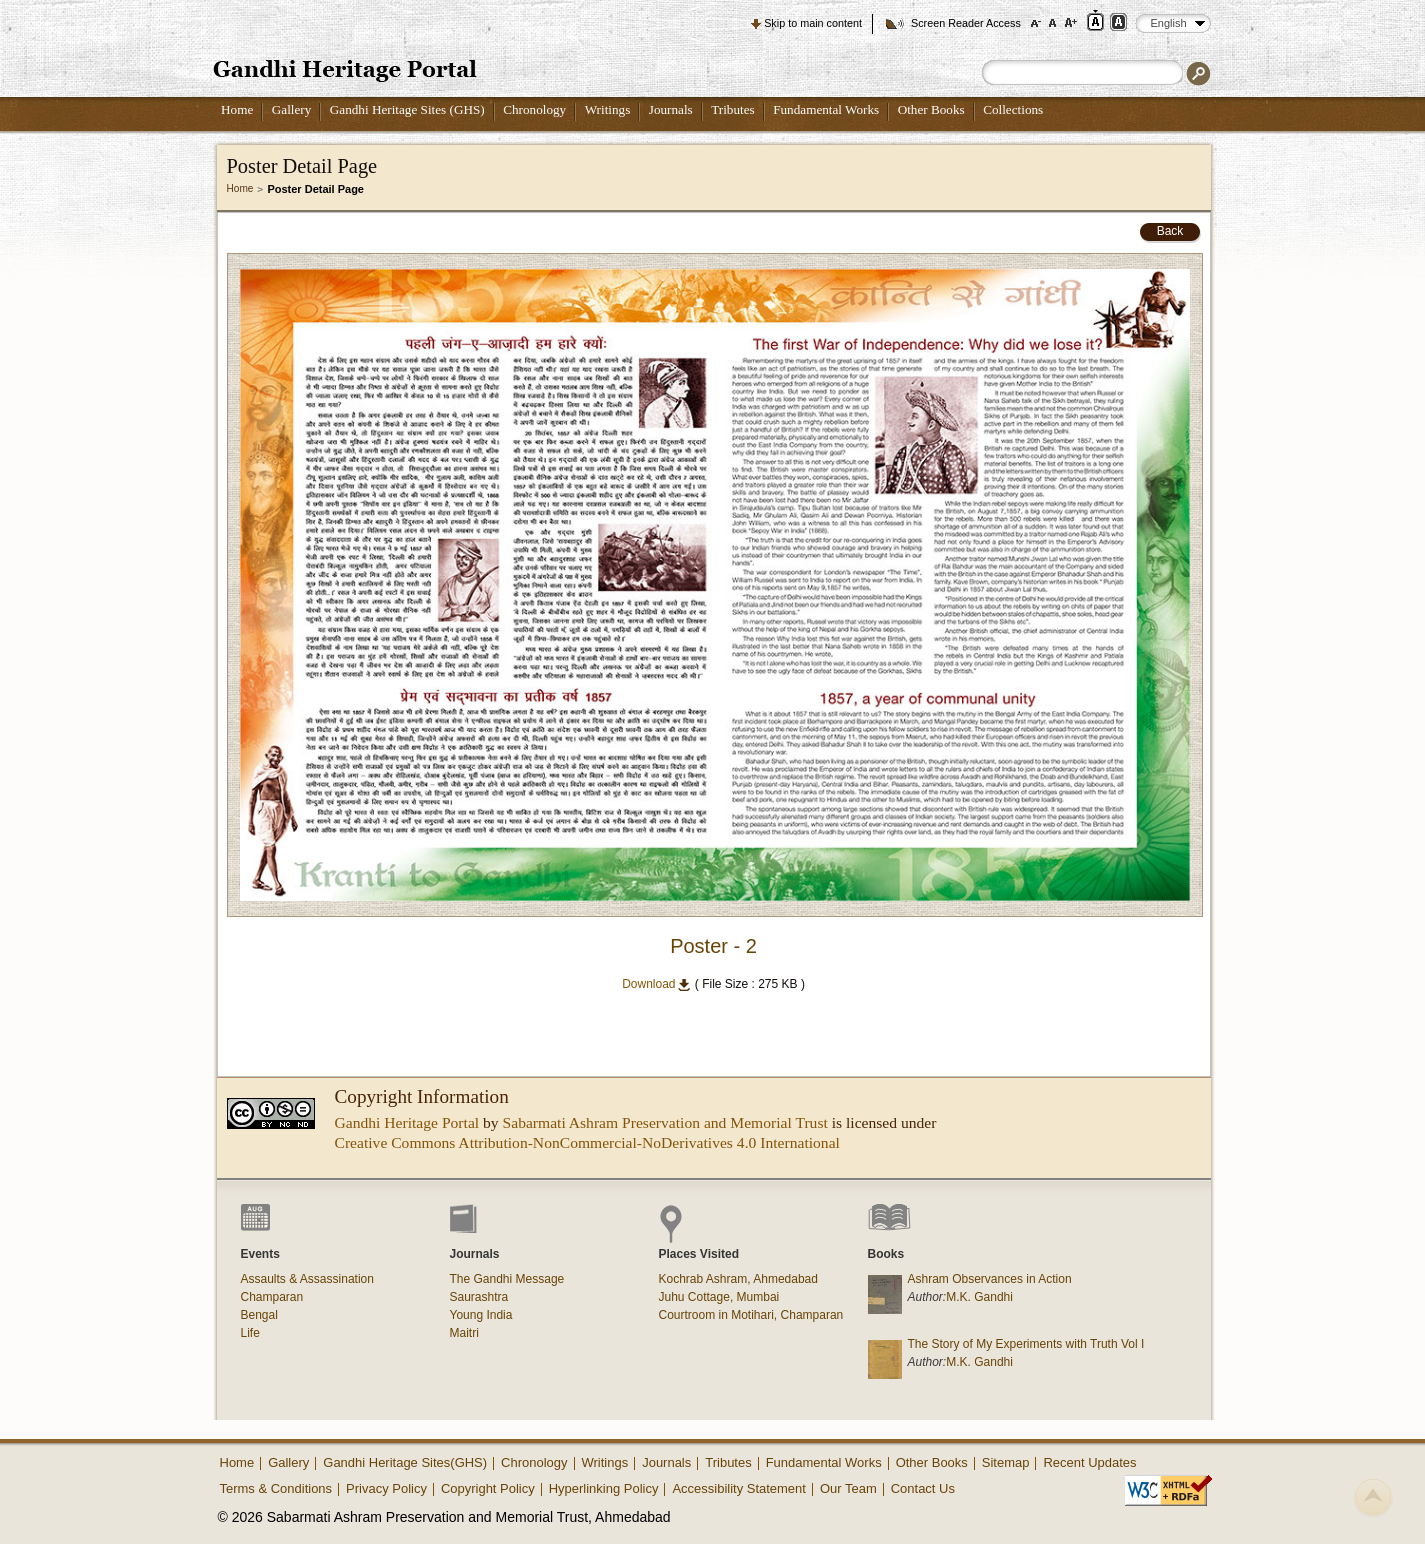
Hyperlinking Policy (604, 1488)
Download (656, 984)
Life (250, 1333)
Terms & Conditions (276, 1488)
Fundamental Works (826, 109)
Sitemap (1006, 1462)
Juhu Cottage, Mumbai (719, 1297)
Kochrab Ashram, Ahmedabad (738, 1279)
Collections (1013, 109)
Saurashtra (479, 1297)
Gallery (292, 109)
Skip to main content (813, 23)
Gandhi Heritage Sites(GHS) (405, 1462)
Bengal (259, 1315)
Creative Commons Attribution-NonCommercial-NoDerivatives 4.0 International (587, 1142)
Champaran (272, 1297)
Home (237, 109)
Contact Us (923, 1488)
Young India (481, 1315)
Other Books (931, 109)
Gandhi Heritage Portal (407, 1122)
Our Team (848, 1488)
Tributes (732, 109)
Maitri (464, 1333)
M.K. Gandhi (979, 1297)
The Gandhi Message (507, 1279)
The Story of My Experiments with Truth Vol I (1026, 1344)
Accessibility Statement (739, 1488)
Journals (671, 109)
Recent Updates (1089, 1462)
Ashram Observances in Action (990, 1279)
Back (1170, 231)
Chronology (534, 109)
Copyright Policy (488, 1488)
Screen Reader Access (966, 23)
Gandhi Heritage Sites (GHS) (407, 109)
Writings (608, 109)
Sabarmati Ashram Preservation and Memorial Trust (665, 1122)
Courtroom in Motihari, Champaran (751, 1315)
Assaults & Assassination (307, 1279)
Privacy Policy (386, 1488)
